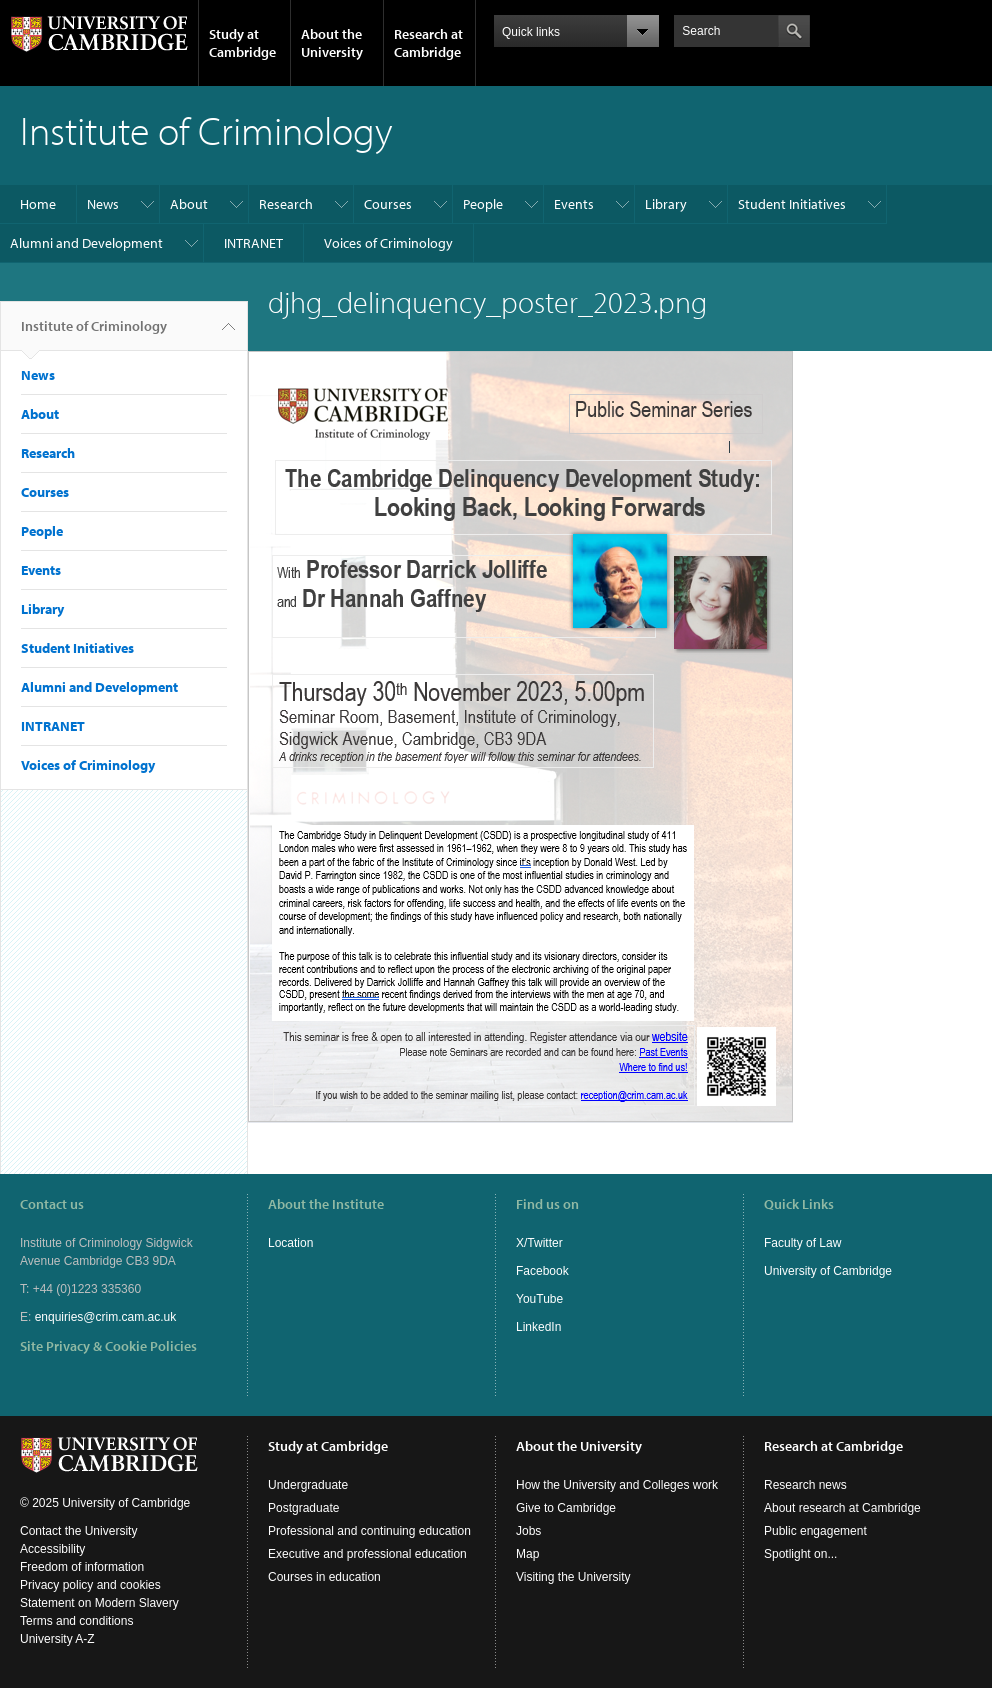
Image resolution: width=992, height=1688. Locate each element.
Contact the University (78, 1531)
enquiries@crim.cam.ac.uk (106, 1317)
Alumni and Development (86, 243)
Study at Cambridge (242, 43)
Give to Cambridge (566, 1508)
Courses (388, 204)
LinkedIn (538, 1327)
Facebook (542, 1271)
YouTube (539, 1299)
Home (38, 204)
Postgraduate (303, 1508)
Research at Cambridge (428, 43)
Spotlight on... (800, 1554)
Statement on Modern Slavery (99, 1603)
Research (286, 204)
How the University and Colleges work (617, 1485)
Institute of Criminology (94, 334)
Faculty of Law (802, 1243)
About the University (332, 43)
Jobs (528, 1531)
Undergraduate (308, 1485)
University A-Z (57, 1639)
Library (666, 204)
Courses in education (324, 1577)
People (483, 204)
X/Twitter (539, 1243)
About (189, 204)
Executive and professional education (367, 1554)
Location (290, 1243)
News (103, 204)
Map (527, 1554)
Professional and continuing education (369, 1531)
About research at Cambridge (842, 1508)
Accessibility (52, 1549)
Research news (805, 1485)
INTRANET (253, 243)
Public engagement (815, 1531)
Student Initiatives (792, 204)
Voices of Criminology (388, 243)
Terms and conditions (76, 1621)
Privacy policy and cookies (90, 1585)
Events (574, 204)
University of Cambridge (828, 1271)
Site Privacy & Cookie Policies (108, 1346)
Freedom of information (82, 1567)
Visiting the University (573, 1577)
